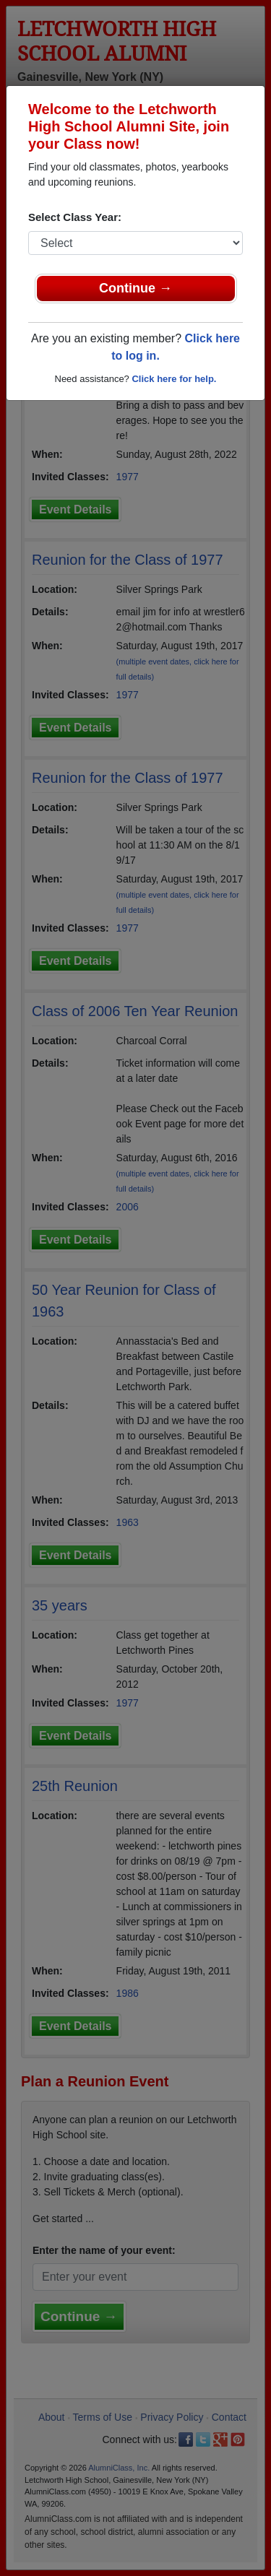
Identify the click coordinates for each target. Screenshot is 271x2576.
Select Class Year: (74, 217)
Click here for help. (174, 378)
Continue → (135, 288)
